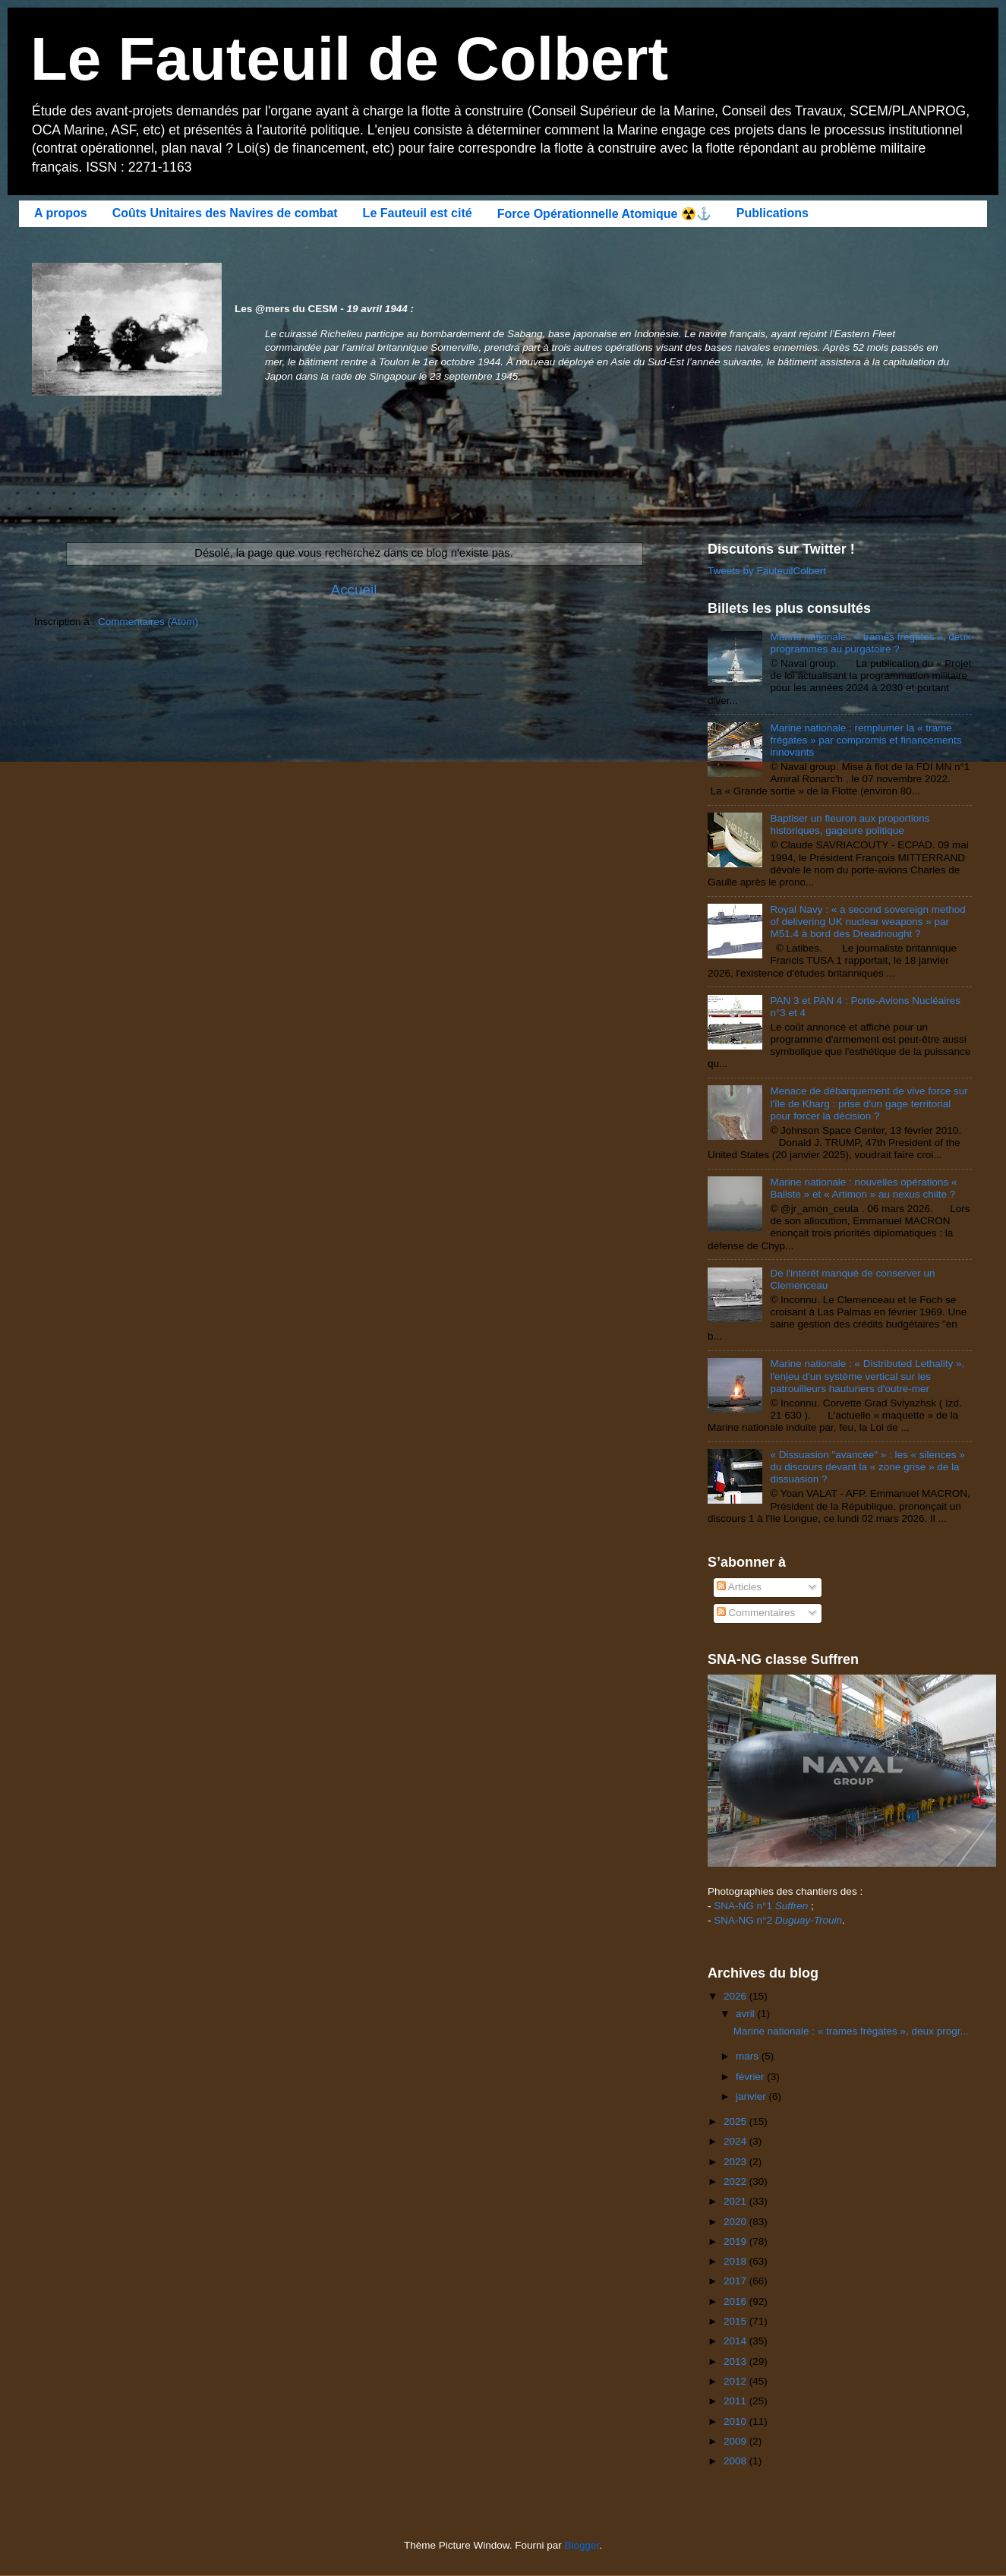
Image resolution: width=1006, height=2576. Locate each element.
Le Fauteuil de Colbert (349, 59)
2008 (736, 2461)
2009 (736, 2441)
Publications (772, 213)
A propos (60, 213)
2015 (736, 2321)
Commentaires (756, 1612)
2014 (736, 2341)
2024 (736, 2141)
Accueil (354, 590)
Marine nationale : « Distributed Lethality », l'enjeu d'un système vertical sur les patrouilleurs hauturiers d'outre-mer (867, 1376)
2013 (736, 2361)
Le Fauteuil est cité (417, 213)
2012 (736, 2381)
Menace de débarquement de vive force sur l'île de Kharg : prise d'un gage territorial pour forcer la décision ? (868, 1103)
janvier (752, 2096)
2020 (736, 2221)
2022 (736, 2181)
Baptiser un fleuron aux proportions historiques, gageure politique (849, 824)
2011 (736, 2401)
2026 (736, 1996)
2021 (736, 2201)
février (751, 2076)
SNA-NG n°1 (761, 1905)
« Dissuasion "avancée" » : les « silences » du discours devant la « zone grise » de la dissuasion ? (867, 1467)
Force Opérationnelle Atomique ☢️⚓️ (604, 213)
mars (749, 2056)
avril (747, 2013)
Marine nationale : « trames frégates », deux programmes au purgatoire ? (870, 643)
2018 (736, 2261)
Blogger (582, 2545)
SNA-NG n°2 (778, 1920)
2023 (736, 2161)
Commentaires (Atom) (148, 621)
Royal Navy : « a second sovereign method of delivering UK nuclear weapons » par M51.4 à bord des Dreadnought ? (867, 921)
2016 (736, 2301)
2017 (736, 2281)
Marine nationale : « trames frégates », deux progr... (851, 2031)
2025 (736, 2121)
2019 (736, 2241)
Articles (739, 1587)
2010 (736, 2421)
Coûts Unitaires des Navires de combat (225, 213)
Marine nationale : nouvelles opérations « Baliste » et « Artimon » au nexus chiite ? (863, 1188)
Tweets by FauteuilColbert (767, 570)
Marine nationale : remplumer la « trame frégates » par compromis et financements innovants (865, 740)
